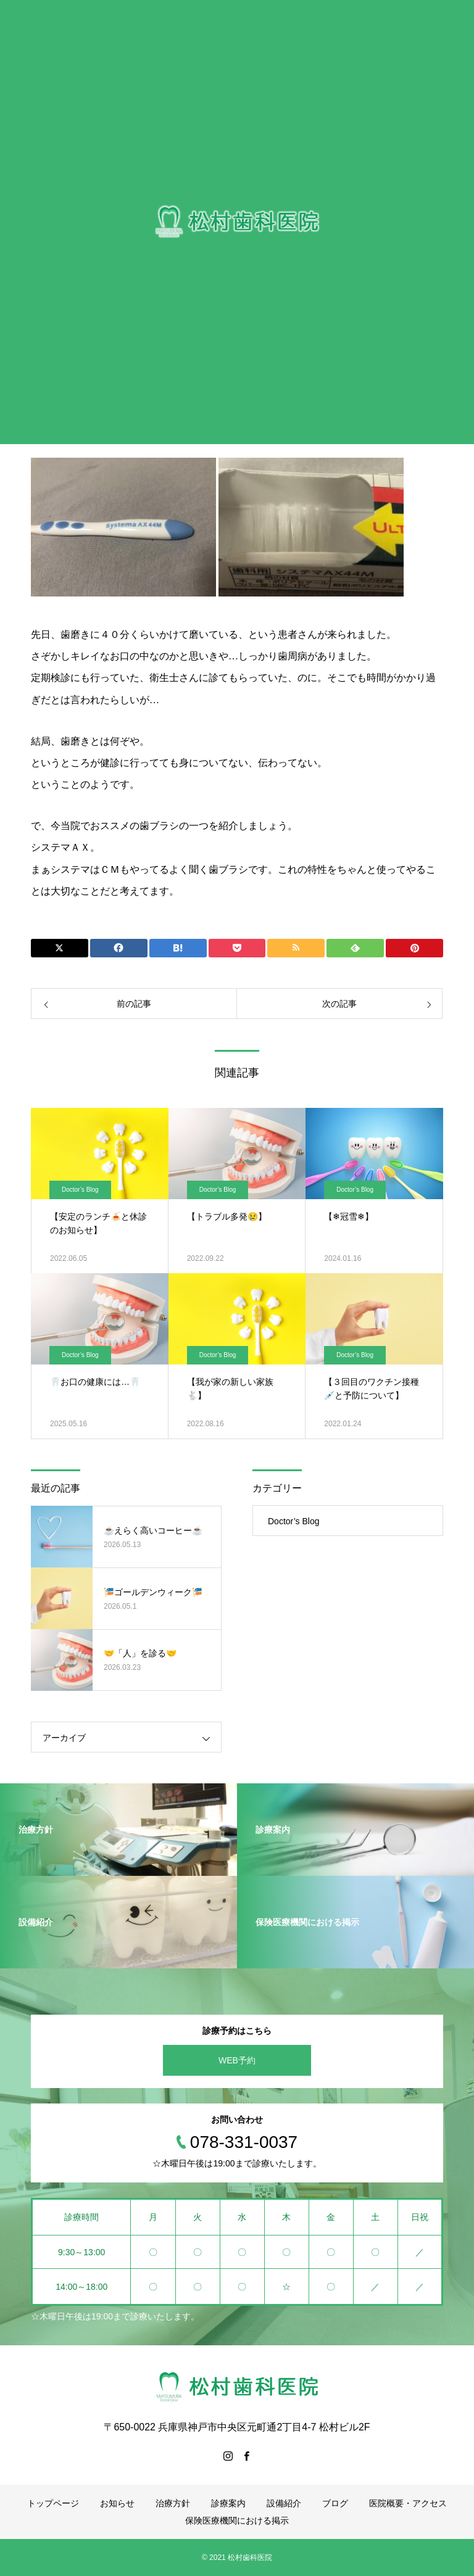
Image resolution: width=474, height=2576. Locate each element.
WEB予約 (237, 2060)
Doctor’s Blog (80, 1189)
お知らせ (117, 2503)
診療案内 (228, 2503)
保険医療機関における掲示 (237, 2520)
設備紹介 (284, 2503)
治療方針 (173, 2503)
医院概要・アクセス (408, 2503)
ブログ (335, 2503)
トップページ (53, 2503)
